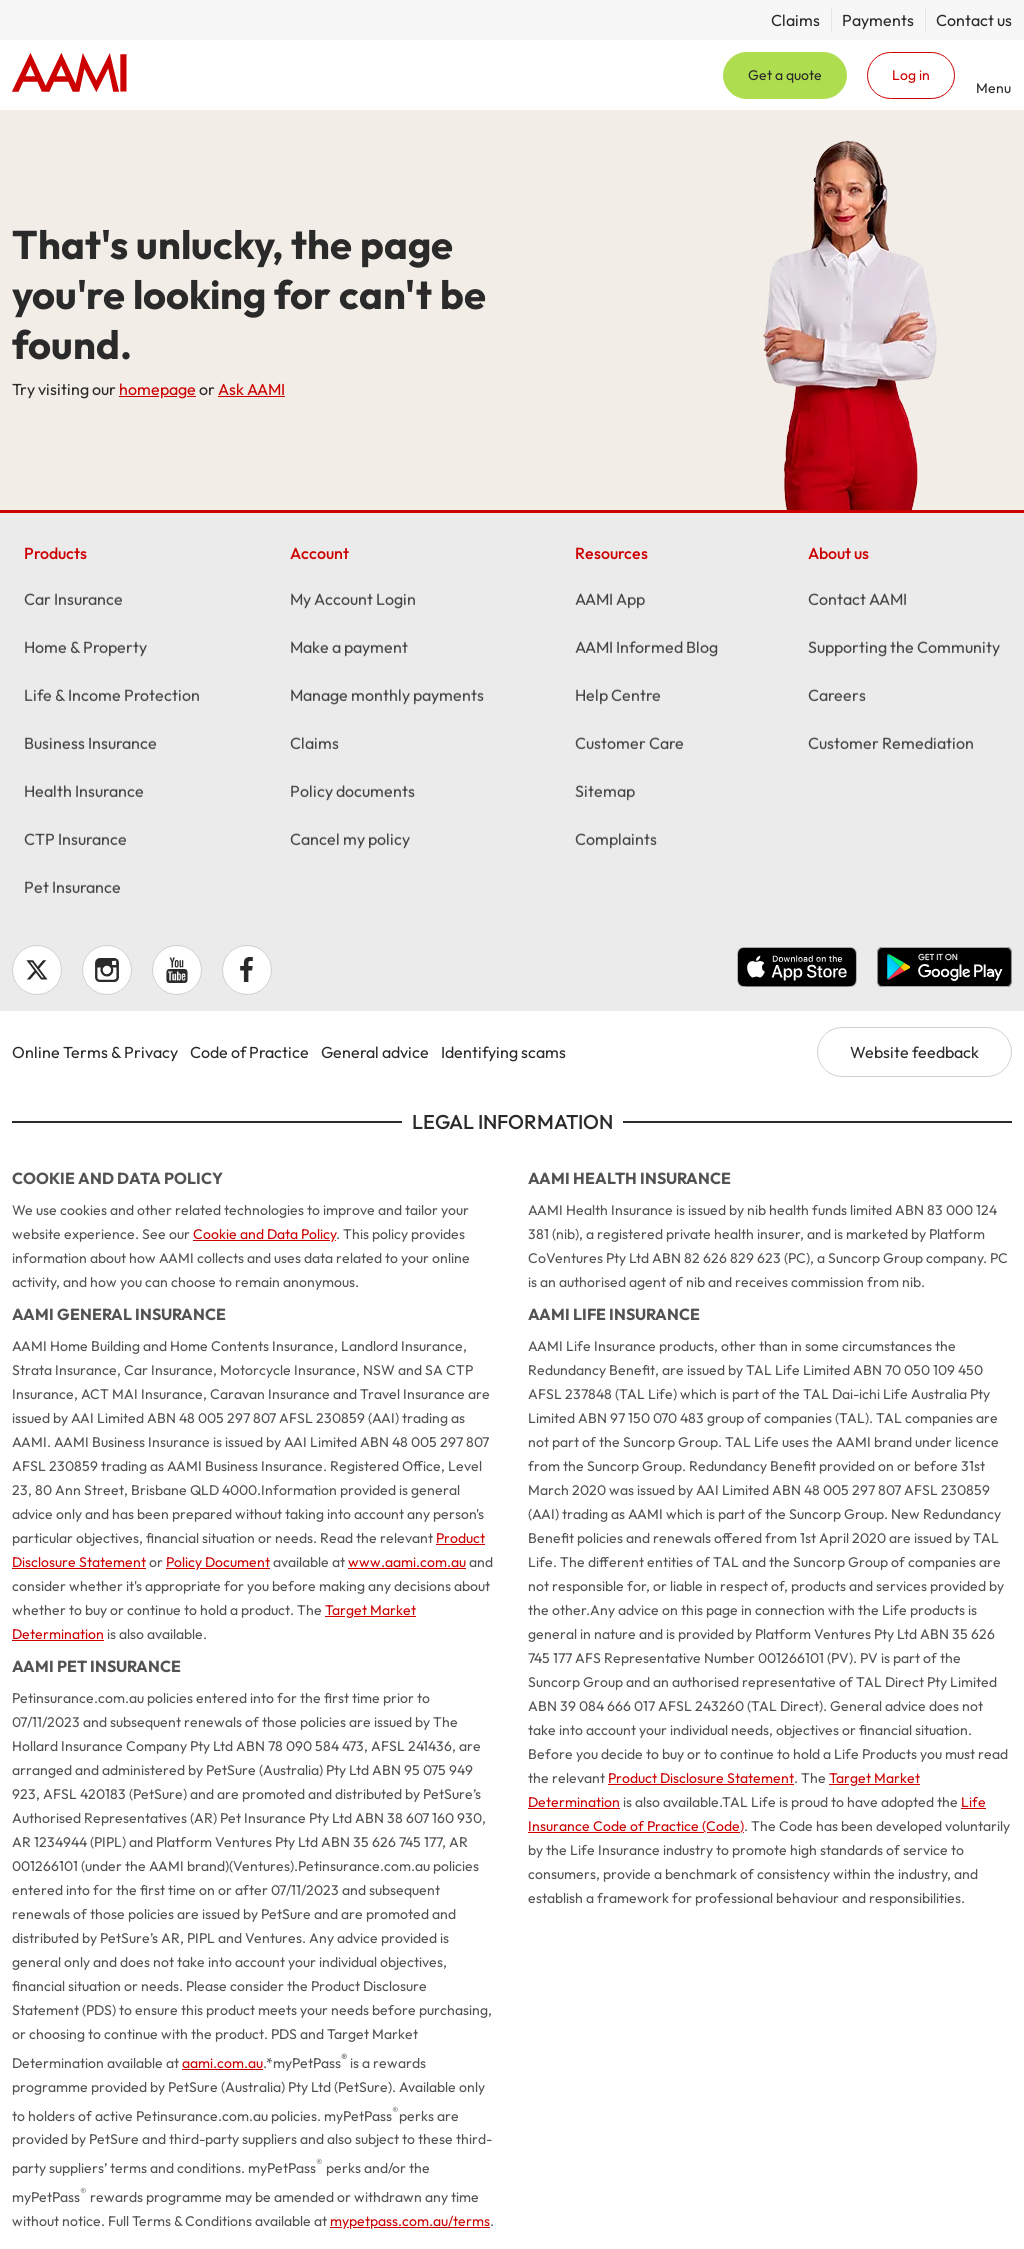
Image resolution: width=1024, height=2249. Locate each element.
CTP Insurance (75, 841)
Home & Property (85, 649)
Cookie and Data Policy (264, 1234)
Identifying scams (503, 1052)
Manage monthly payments (387, 697)
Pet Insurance (72, 889)
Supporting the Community (904, 649)
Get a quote (785, 75)
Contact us (974, 20)
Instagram (107, 970)
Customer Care (629, 745)
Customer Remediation (891, 745)
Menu (993, 87)
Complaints (616, 841)
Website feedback (914, 1052)
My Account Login (353, 601)
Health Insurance (84, 793)
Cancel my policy (350, 841)
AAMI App (610, 601)
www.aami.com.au (407, 1562)
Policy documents (352, 793)
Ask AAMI (251, 389)
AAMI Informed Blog (646, 649)
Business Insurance (90, 745)
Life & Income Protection (112, 697)
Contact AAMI (857, 601)
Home (69, 75)
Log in (911, 75)
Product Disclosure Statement (701, 1778)
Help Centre (618, 697)
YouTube (177, 970)
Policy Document (218, 1562)
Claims (795, 20)
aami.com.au (222, 2063)
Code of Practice (249, 1052)
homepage (157, 389)
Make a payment (349, 649)
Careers (837, 697)
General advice (375, 1052)
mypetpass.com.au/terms (410, 2221)
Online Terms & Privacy (95, 1052)
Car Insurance (73, 601)
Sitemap (605, 793)
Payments (878, 20)
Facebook (247, 970)
